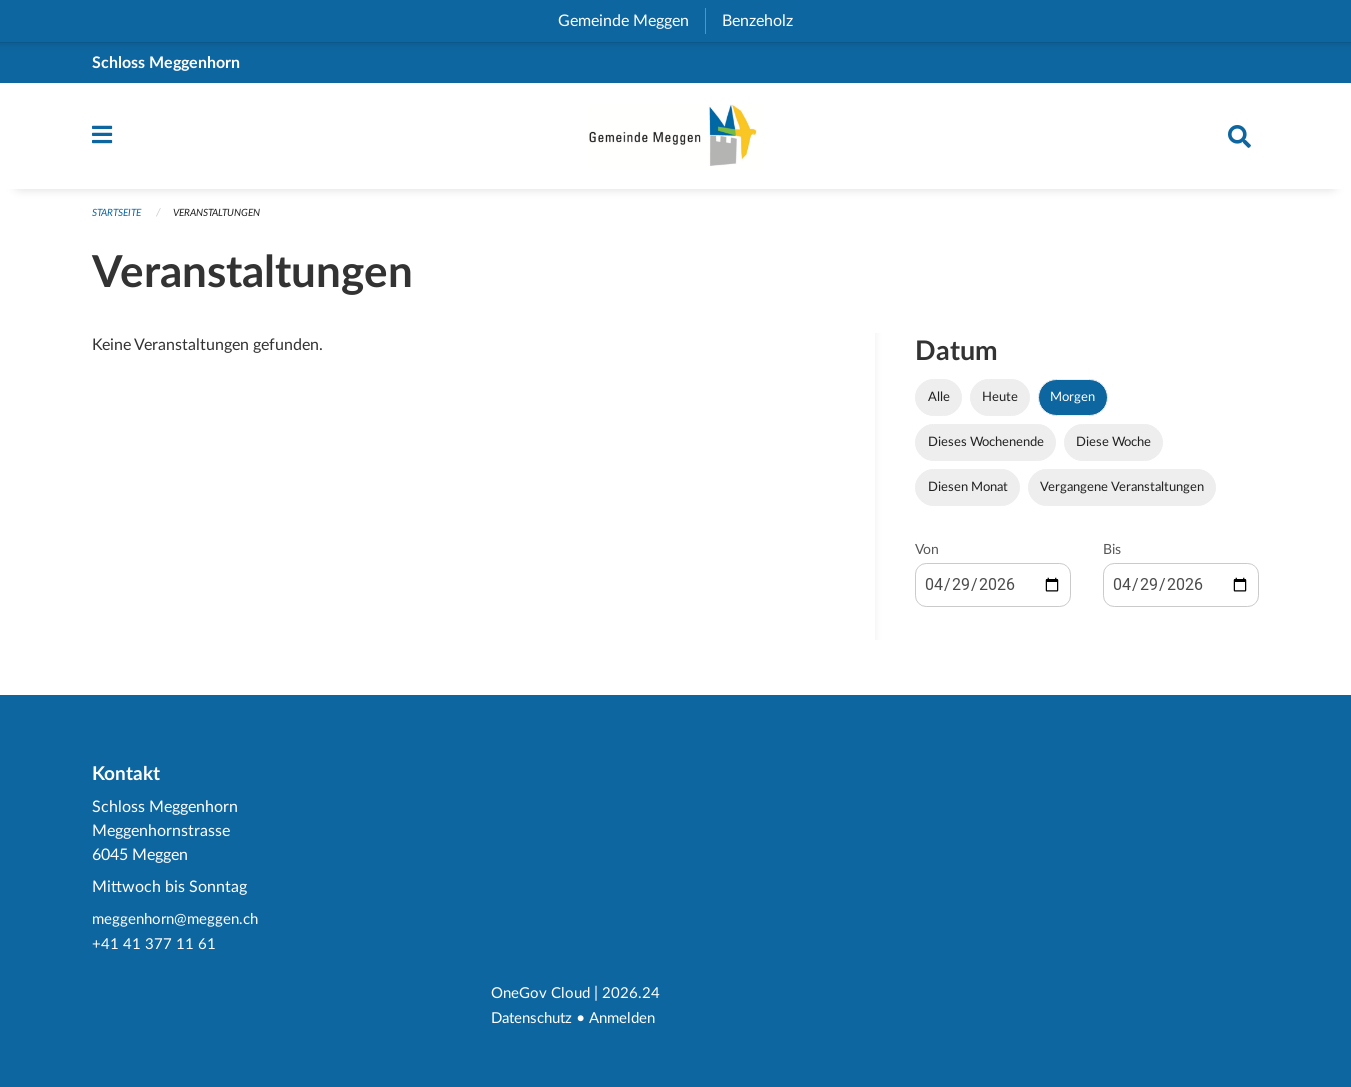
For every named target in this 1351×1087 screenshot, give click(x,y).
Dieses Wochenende (986, 452)
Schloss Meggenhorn (166, 63)
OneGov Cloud (543, 995)
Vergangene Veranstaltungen (1122, 497)
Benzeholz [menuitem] (765, 21)
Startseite (120, 222)
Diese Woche (1113, 452)
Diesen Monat (968, 497)
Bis (1112, 560)
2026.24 (637, 995)
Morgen (1072, 407)
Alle (939, 407)
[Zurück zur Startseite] (676, 141)
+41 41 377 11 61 (154, 947)
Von (927, 560)
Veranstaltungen (230, 222)
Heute (1000, 407)
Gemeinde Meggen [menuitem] (631, 21)
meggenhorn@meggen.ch (179, 923)
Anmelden (631, 1019)
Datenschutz (535, 1019)
